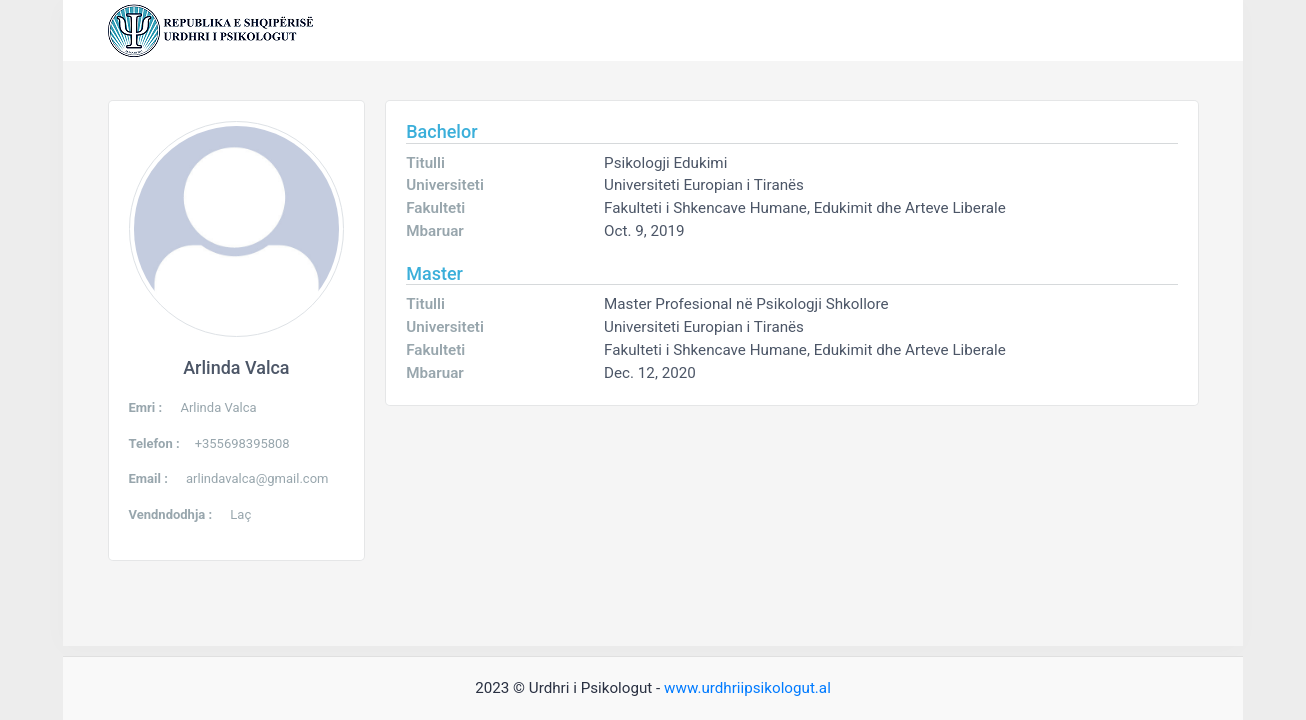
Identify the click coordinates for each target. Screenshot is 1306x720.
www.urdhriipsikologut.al (747, 688)
